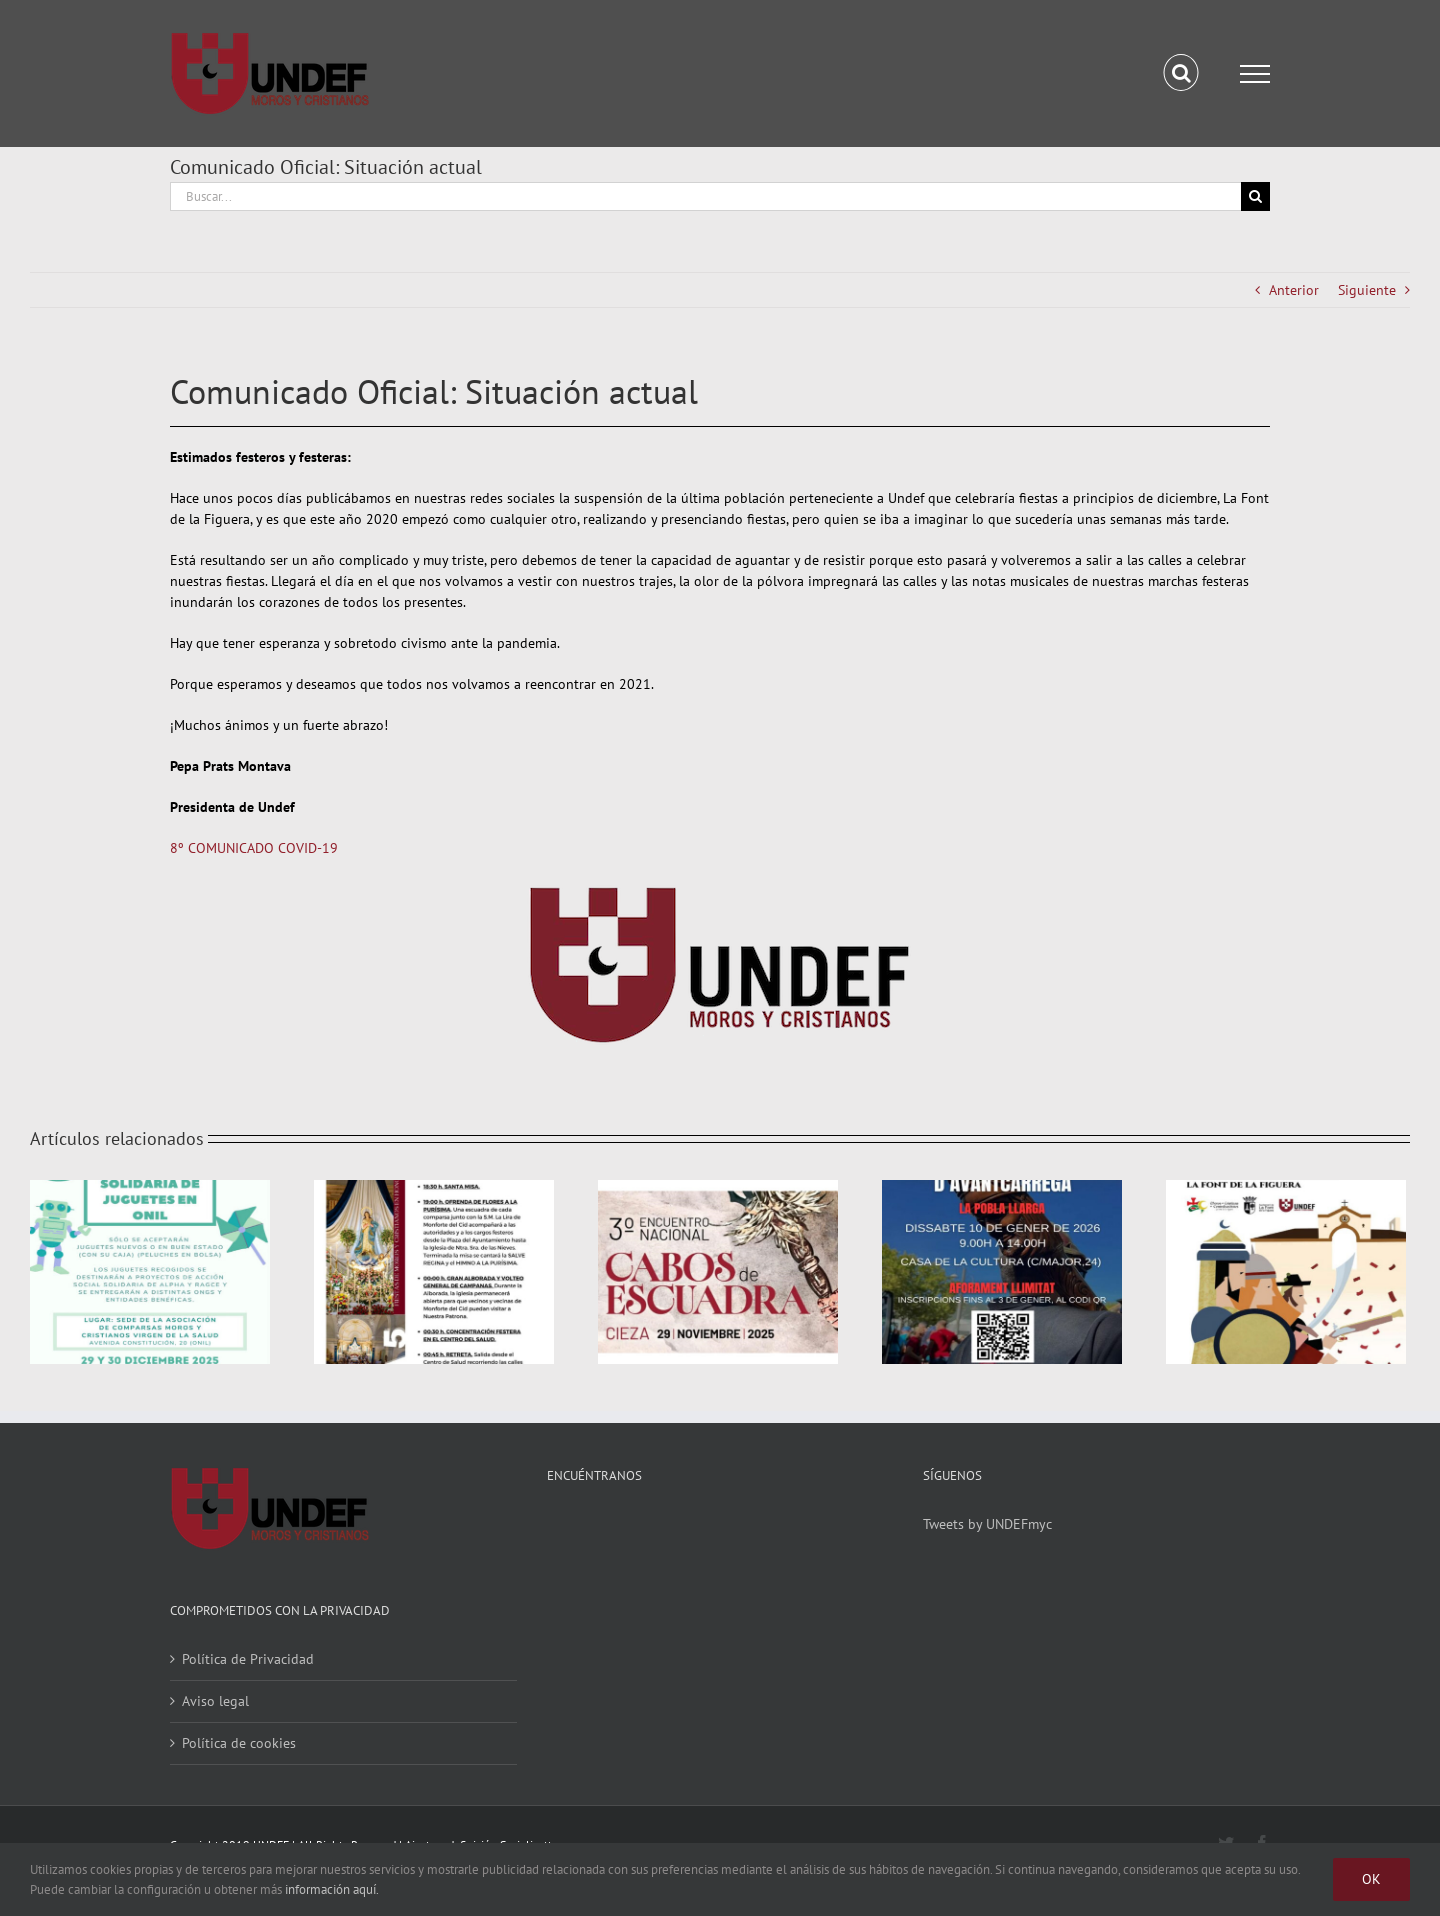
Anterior (1294, 290)
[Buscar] (1255, 196)
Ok (1371, 1879)
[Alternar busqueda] (1181, 73)
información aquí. (332, 1889)
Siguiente (1367, 290)
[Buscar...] (705, 196)
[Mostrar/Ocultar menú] (1255, 74)
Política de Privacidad (248, 1659)
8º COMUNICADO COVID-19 (254, 848)
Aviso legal (215, 1701)
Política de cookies (239, 1743)
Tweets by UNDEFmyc (987, 1524)
